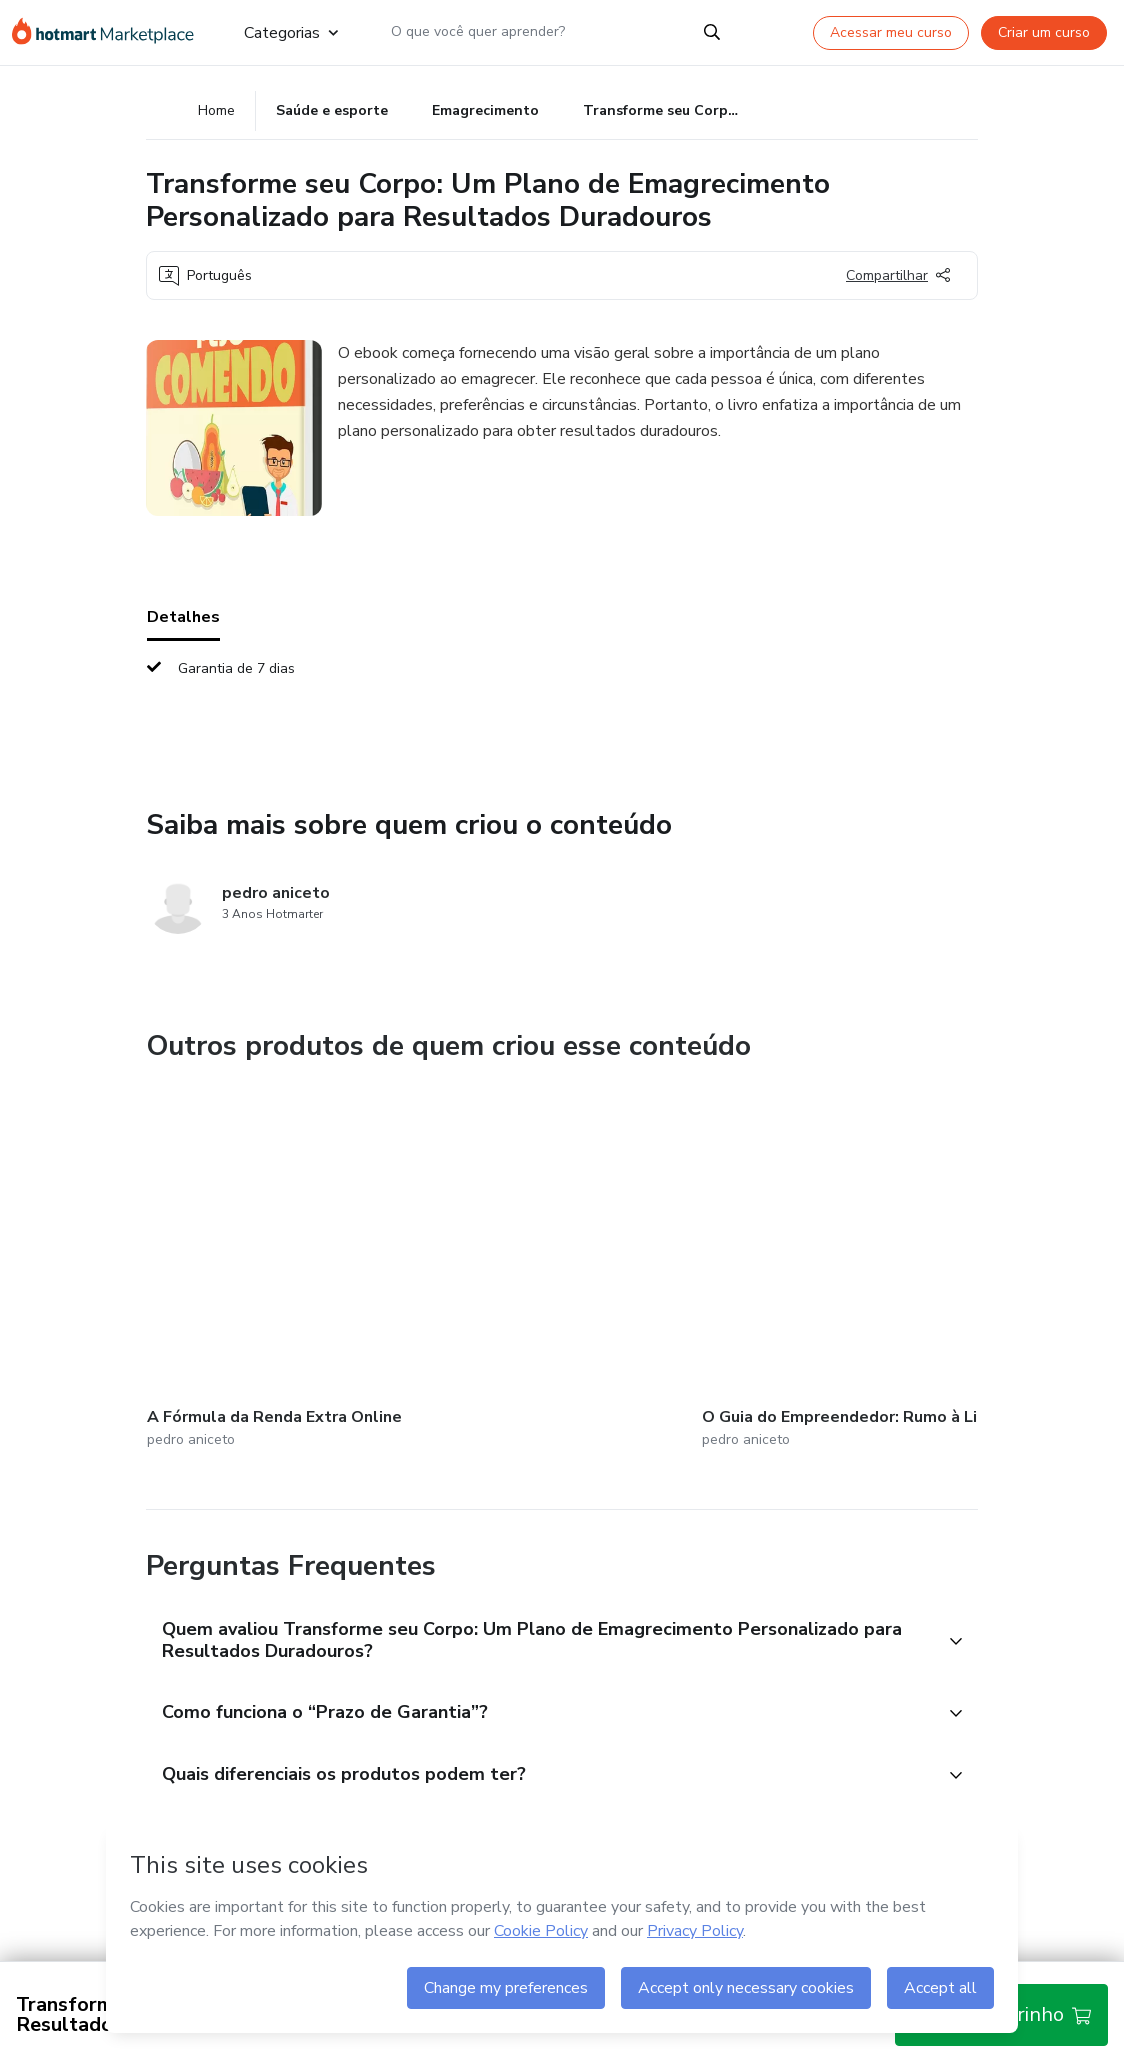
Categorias (291, 32)
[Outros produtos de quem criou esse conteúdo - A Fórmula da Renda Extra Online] (257, 1260)
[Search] (712, 32)
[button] (540, 1616)
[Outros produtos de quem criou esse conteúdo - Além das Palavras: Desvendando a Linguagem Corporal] (970, 1260)
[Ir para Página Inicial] (112, 32)
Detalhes (183, 622)
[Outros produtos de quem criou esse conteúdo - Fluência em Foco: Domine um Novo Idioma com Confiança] (732, 1260)
